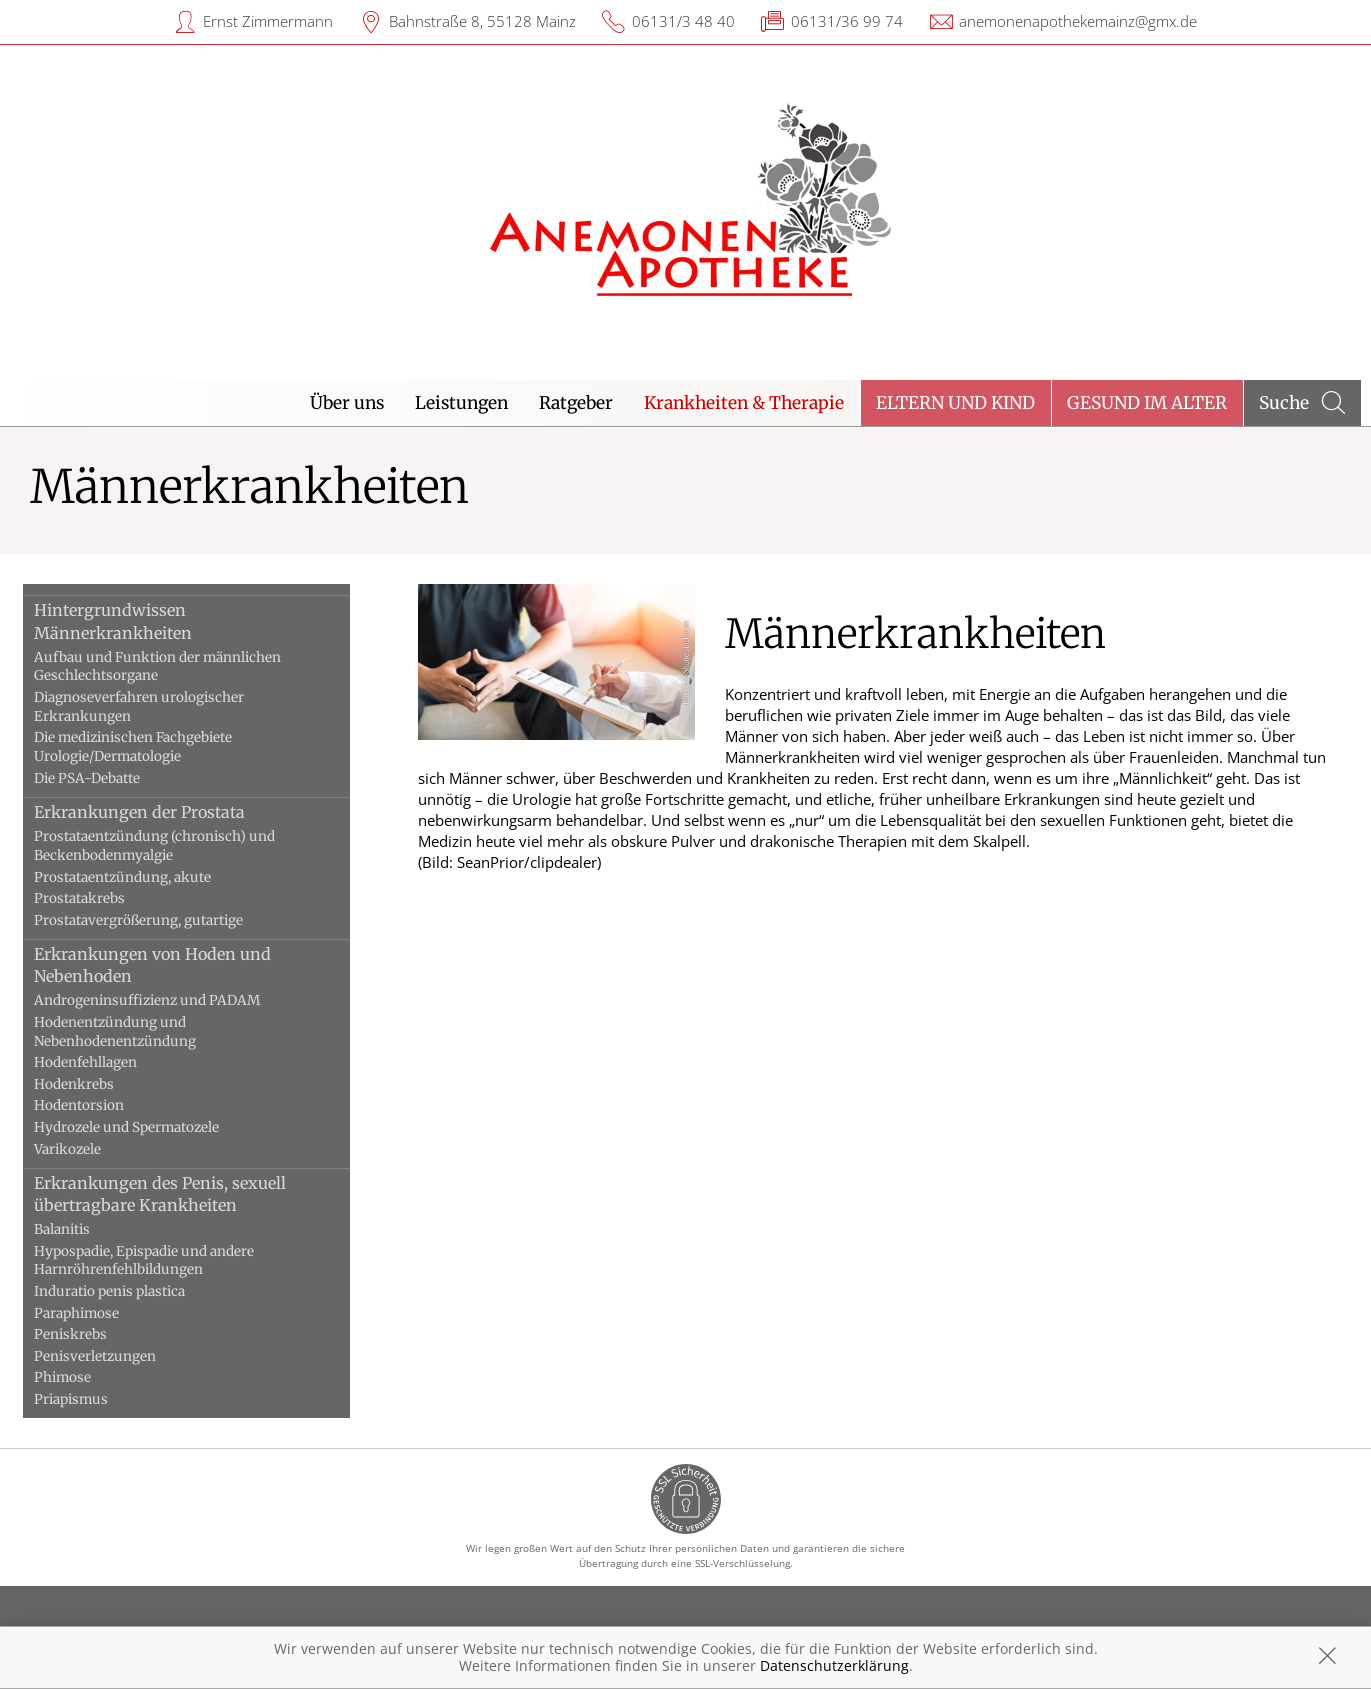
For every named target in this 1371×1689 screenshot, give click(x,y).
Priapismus (71, 1399)
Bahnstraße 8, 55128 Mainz (482, 21)
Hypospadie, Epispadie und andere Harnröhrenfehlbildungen (144, 1261)
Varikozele (67, 1149)
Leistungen (461, 403)
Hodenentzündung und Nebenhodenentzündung (115, 1032)
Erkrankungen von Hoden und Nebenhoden (152, 965)
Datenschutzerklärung (834, 1665)
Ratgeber (576, 403)
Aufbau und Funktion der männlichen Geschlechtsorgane (157, 667)
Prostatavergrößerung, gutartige (138, 920)
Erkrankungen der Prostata (139, 812)
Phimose (62, 1377)
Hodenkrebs (74, 1084)
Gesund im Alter (1147, 403)
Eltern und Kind (955, 403)
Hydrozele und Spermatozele (126, 1127)
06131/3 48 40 (683, 21)
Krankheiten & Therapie (744, 403)
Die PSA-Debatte (87, 778)
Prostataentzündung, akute (122, 877)
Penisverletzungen (95, 1356)
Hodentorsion (79, 1105)
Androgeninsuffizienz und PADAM (147, 1000)
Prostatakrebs (79, 898)
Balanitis (62, 1229)
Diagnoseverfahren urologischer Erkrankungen (139, 707)
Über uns (347, 403)
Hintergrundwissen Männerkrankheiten (113, 621)
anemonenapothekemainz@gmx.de (1078, 21)
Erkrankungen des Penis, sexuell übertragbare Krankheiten (160, 1194)
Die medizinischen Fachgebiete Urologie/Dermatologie (133, 747)
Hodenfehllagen (85, 1062)
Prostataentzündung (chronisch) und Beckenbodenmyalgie (154, 846)
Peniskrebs (70, 1334)
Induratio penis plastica (109, 1291)
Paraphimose (76, 1313)
